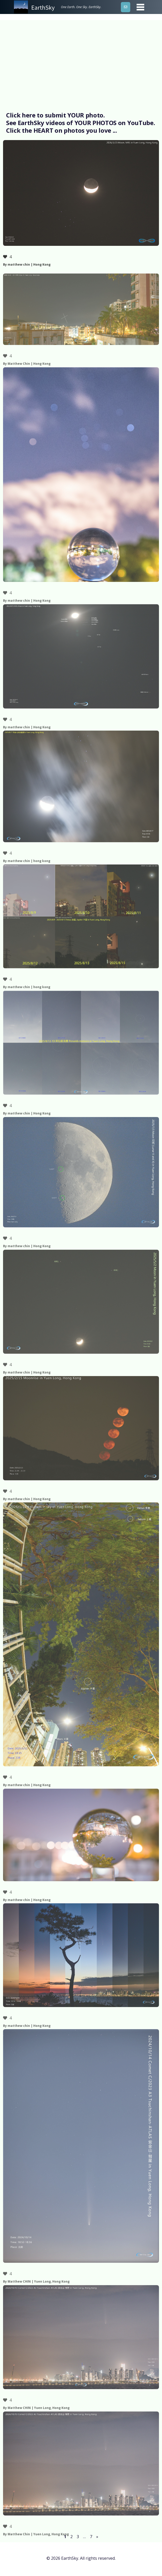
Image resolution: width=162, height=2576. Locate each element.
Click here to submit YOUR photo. (55, 115)
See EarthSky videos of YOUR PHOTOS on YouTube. (80, 122)
